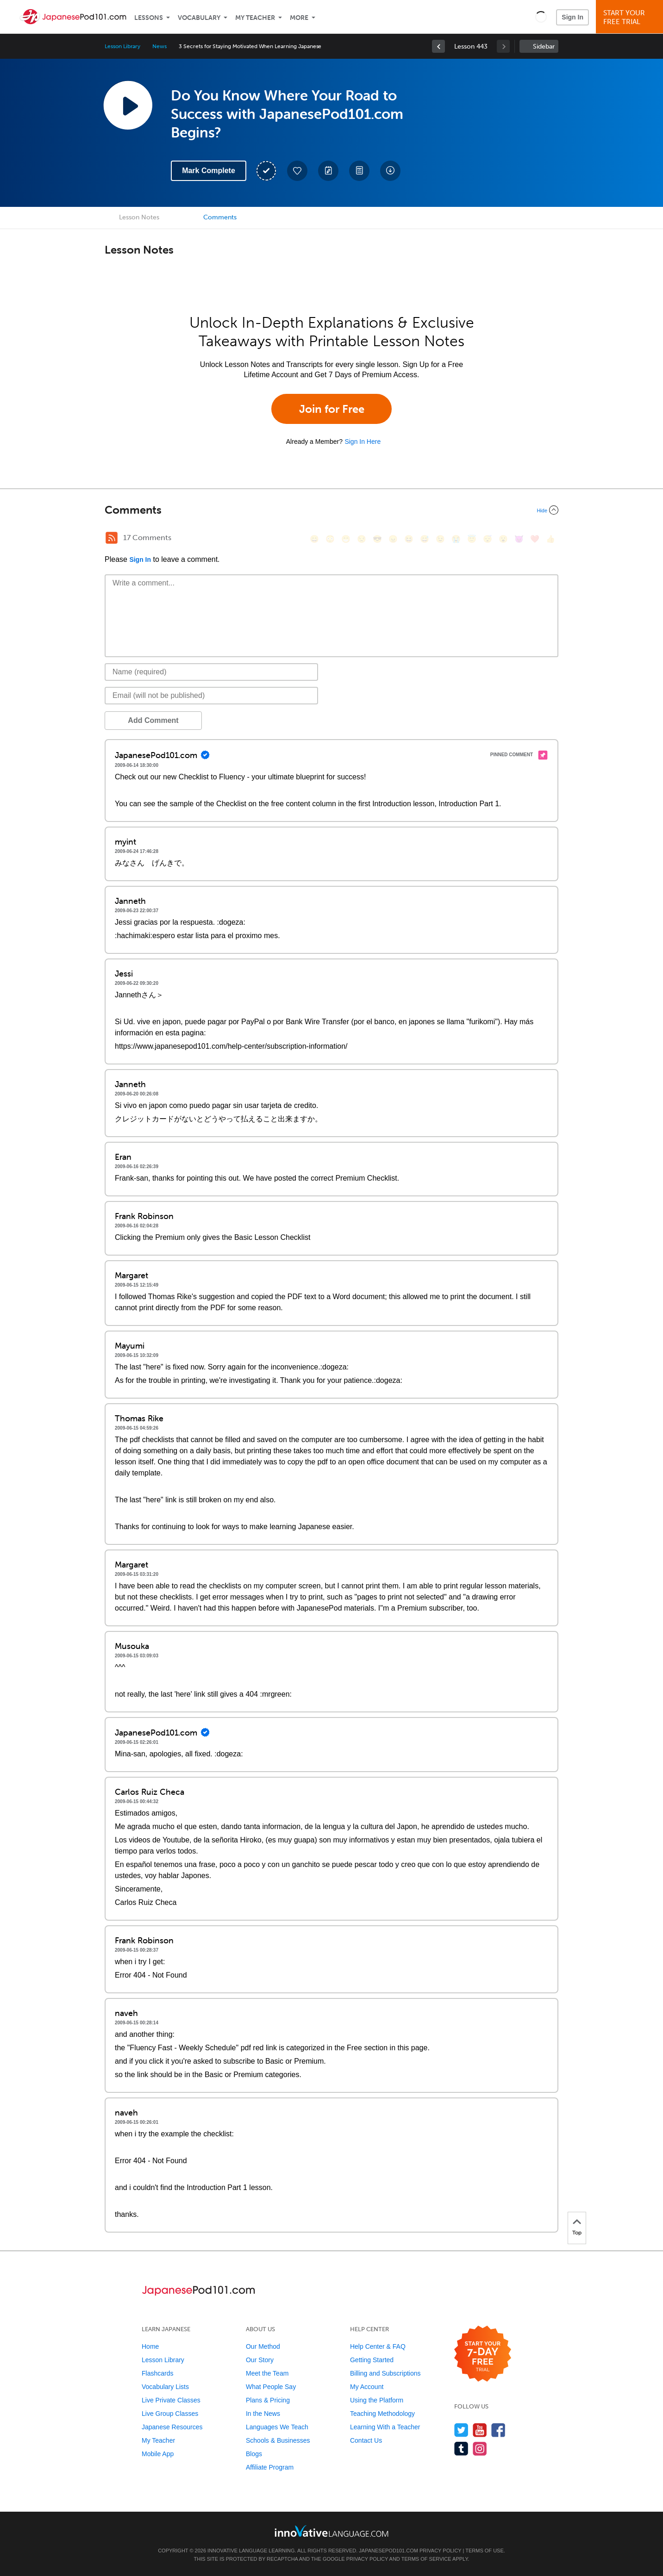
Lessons (148, 18)
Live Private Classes (171, 2400)
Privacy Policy (440, 2550)
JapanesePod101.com (388, 2550)
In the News (263, 2413)
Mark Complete (208, 170)
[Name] (211, 672)
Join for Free (331, 409)
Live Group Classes (170, 2413)
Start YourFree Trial (630, 17)
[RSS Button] (112, 538)
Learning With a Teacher (385, 2427)
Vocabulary (199, 18)
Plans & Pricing (268, 2400)
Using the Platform (376, 2400)
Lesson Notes (139, 217)
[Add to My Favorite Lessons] (297, 171)
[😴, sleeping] (487, 539)
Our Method (263, 2346)
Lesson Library (122, 46)
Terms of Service (426, 2559)
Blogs (254, 2454)
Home (150, 2346)
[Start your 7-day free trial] (482, 2354)
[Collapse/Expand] (331, 510)
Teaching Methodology (382, 2413)
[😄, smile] (314, 539)
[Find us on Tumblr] (461, 2448)
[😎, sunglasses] (377, 539)
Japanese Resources (172, 2427)
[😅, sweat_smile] (424, 539)
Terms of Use (484, 2550)
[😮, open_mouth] (503, 539)
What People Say (271, 2386)
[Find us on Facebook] (498, 2430)
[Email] (211, 695)
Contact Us (366, 2440)
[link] (438, 46)
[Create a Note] (328, 171)
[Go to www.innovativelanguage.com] (331, 2531)
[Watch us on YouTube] (480, 2430)
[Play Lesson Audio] (127, 105)
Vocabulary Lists (165, 2386)
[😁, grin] (346, 539)
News (159, 46)
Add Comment (153, 720)
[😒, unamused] (361, 539)
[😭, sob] (456, 539)
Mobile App (158, 2454)
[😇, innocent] (472, 539)
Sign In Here (362, 441)
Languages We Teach (277, 2427)
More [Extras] (299, 18)
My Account (366, 2386)
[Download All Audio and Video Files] (390, 171)
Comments (220, 217)
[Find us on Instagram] (480, 2448)
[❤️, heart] (535, 539)
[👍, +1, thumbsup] (550, 539)
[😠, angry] (393, 539)
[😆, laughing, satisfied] (409, 539)
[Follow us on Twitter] (461, 2430)
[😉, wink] (440, 539)
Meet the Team (267, 2373)
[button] (541, 16)
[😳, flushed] (330, 539)
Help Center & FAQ (378, 2346)
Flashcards (157, 2373)
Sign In (572, 17)
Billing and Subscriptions (385, 2373)
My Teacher (255, 18)
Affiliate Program (270, 2467)
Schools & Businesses (278, 2440)
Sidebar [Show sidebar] (544, 46)
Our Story (260, 2360)
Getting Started (372, 2360)
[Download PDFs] (359, 171)
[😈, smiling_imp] (519, 539)
